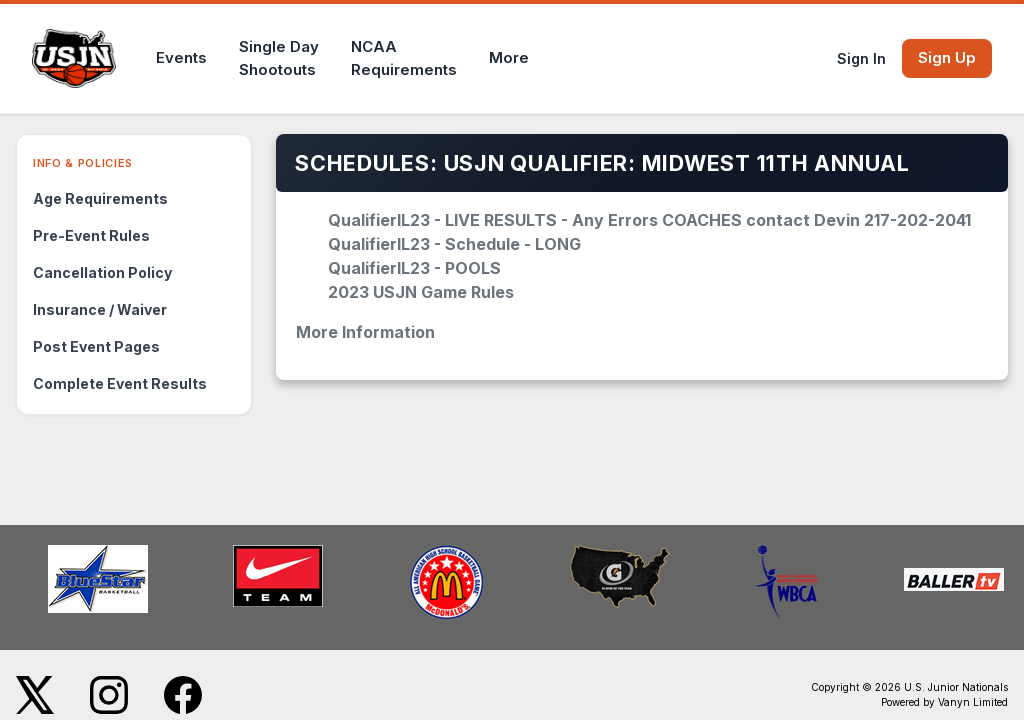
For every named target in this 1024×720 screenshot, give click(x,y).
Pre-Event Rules (91, 235)
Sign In (861, 58)
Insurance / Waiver (100, 309)
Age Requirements (100, 198)
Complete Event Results (120, 383)
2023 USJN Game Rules (421, 292)
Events (181, 57)
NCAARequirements (404, 58)
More (509, 57)
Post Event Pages (96, 346)
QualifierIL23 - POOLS (414, 268)
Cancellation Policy (102, 272)
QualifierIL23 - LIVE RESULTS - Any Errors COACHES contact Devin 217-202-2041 (649, 220)
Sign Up (947, 57)
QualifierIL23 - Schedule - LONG (454, 244)
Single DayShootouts (279, 58)
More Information (365, 332)
